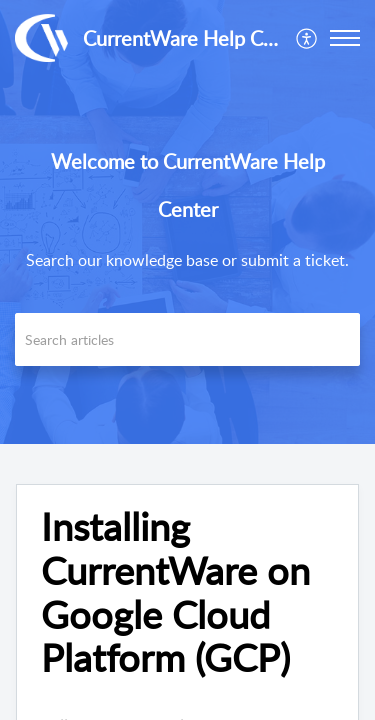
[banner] (187, 222)
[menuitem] (307, 38)
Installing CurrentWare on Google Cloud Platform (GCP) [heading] (175, 592)
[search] (187, 339)
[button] (307, 38)
